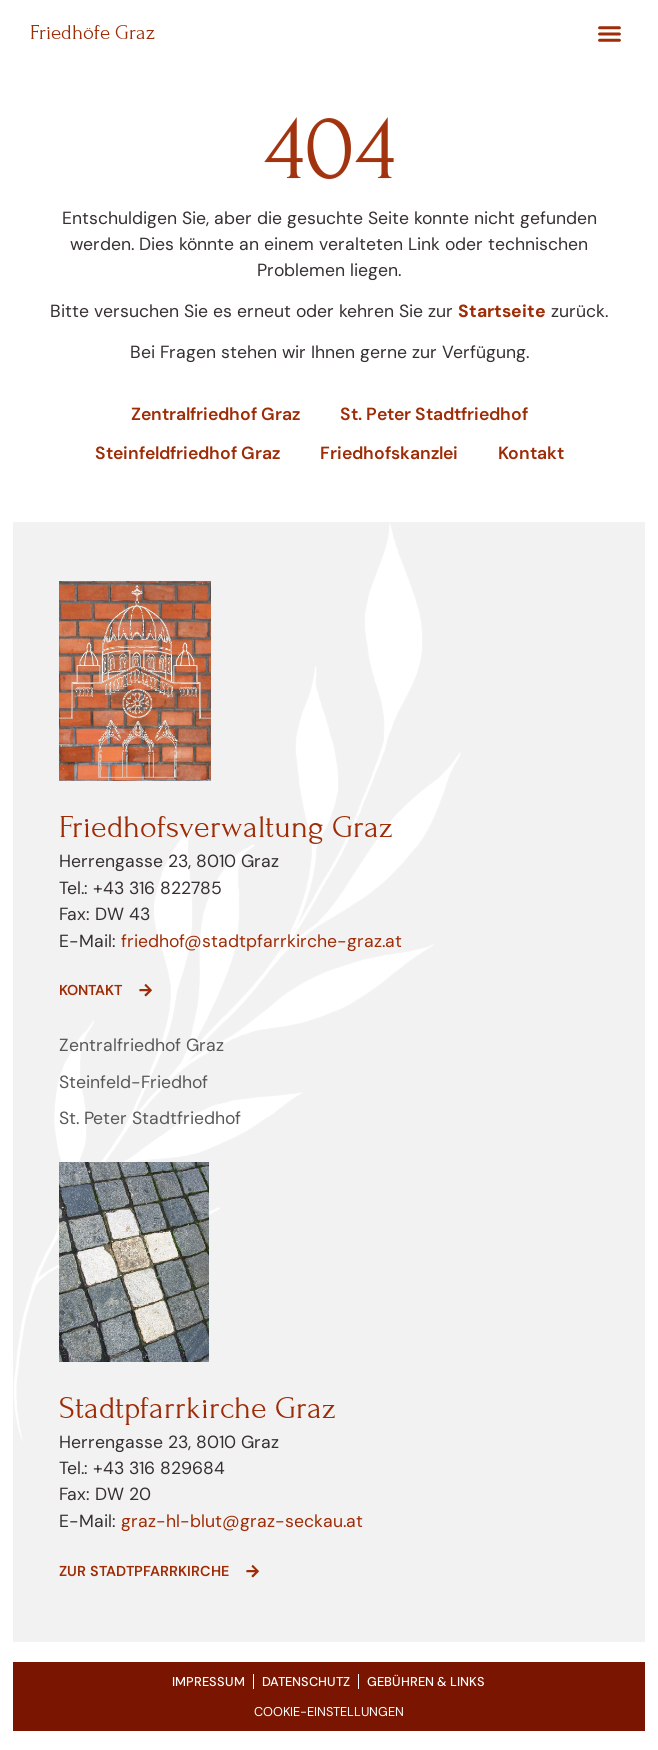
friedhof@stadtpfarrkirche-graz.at (259, 941)
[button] (610, 34)
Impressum (208, 1681)
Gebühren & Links (426, 1681)
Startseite (502, 311)
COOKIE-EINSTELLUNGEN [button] (329, 1711)
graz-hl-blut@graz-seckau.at (242, 1521)
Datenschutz (306, 1681)
